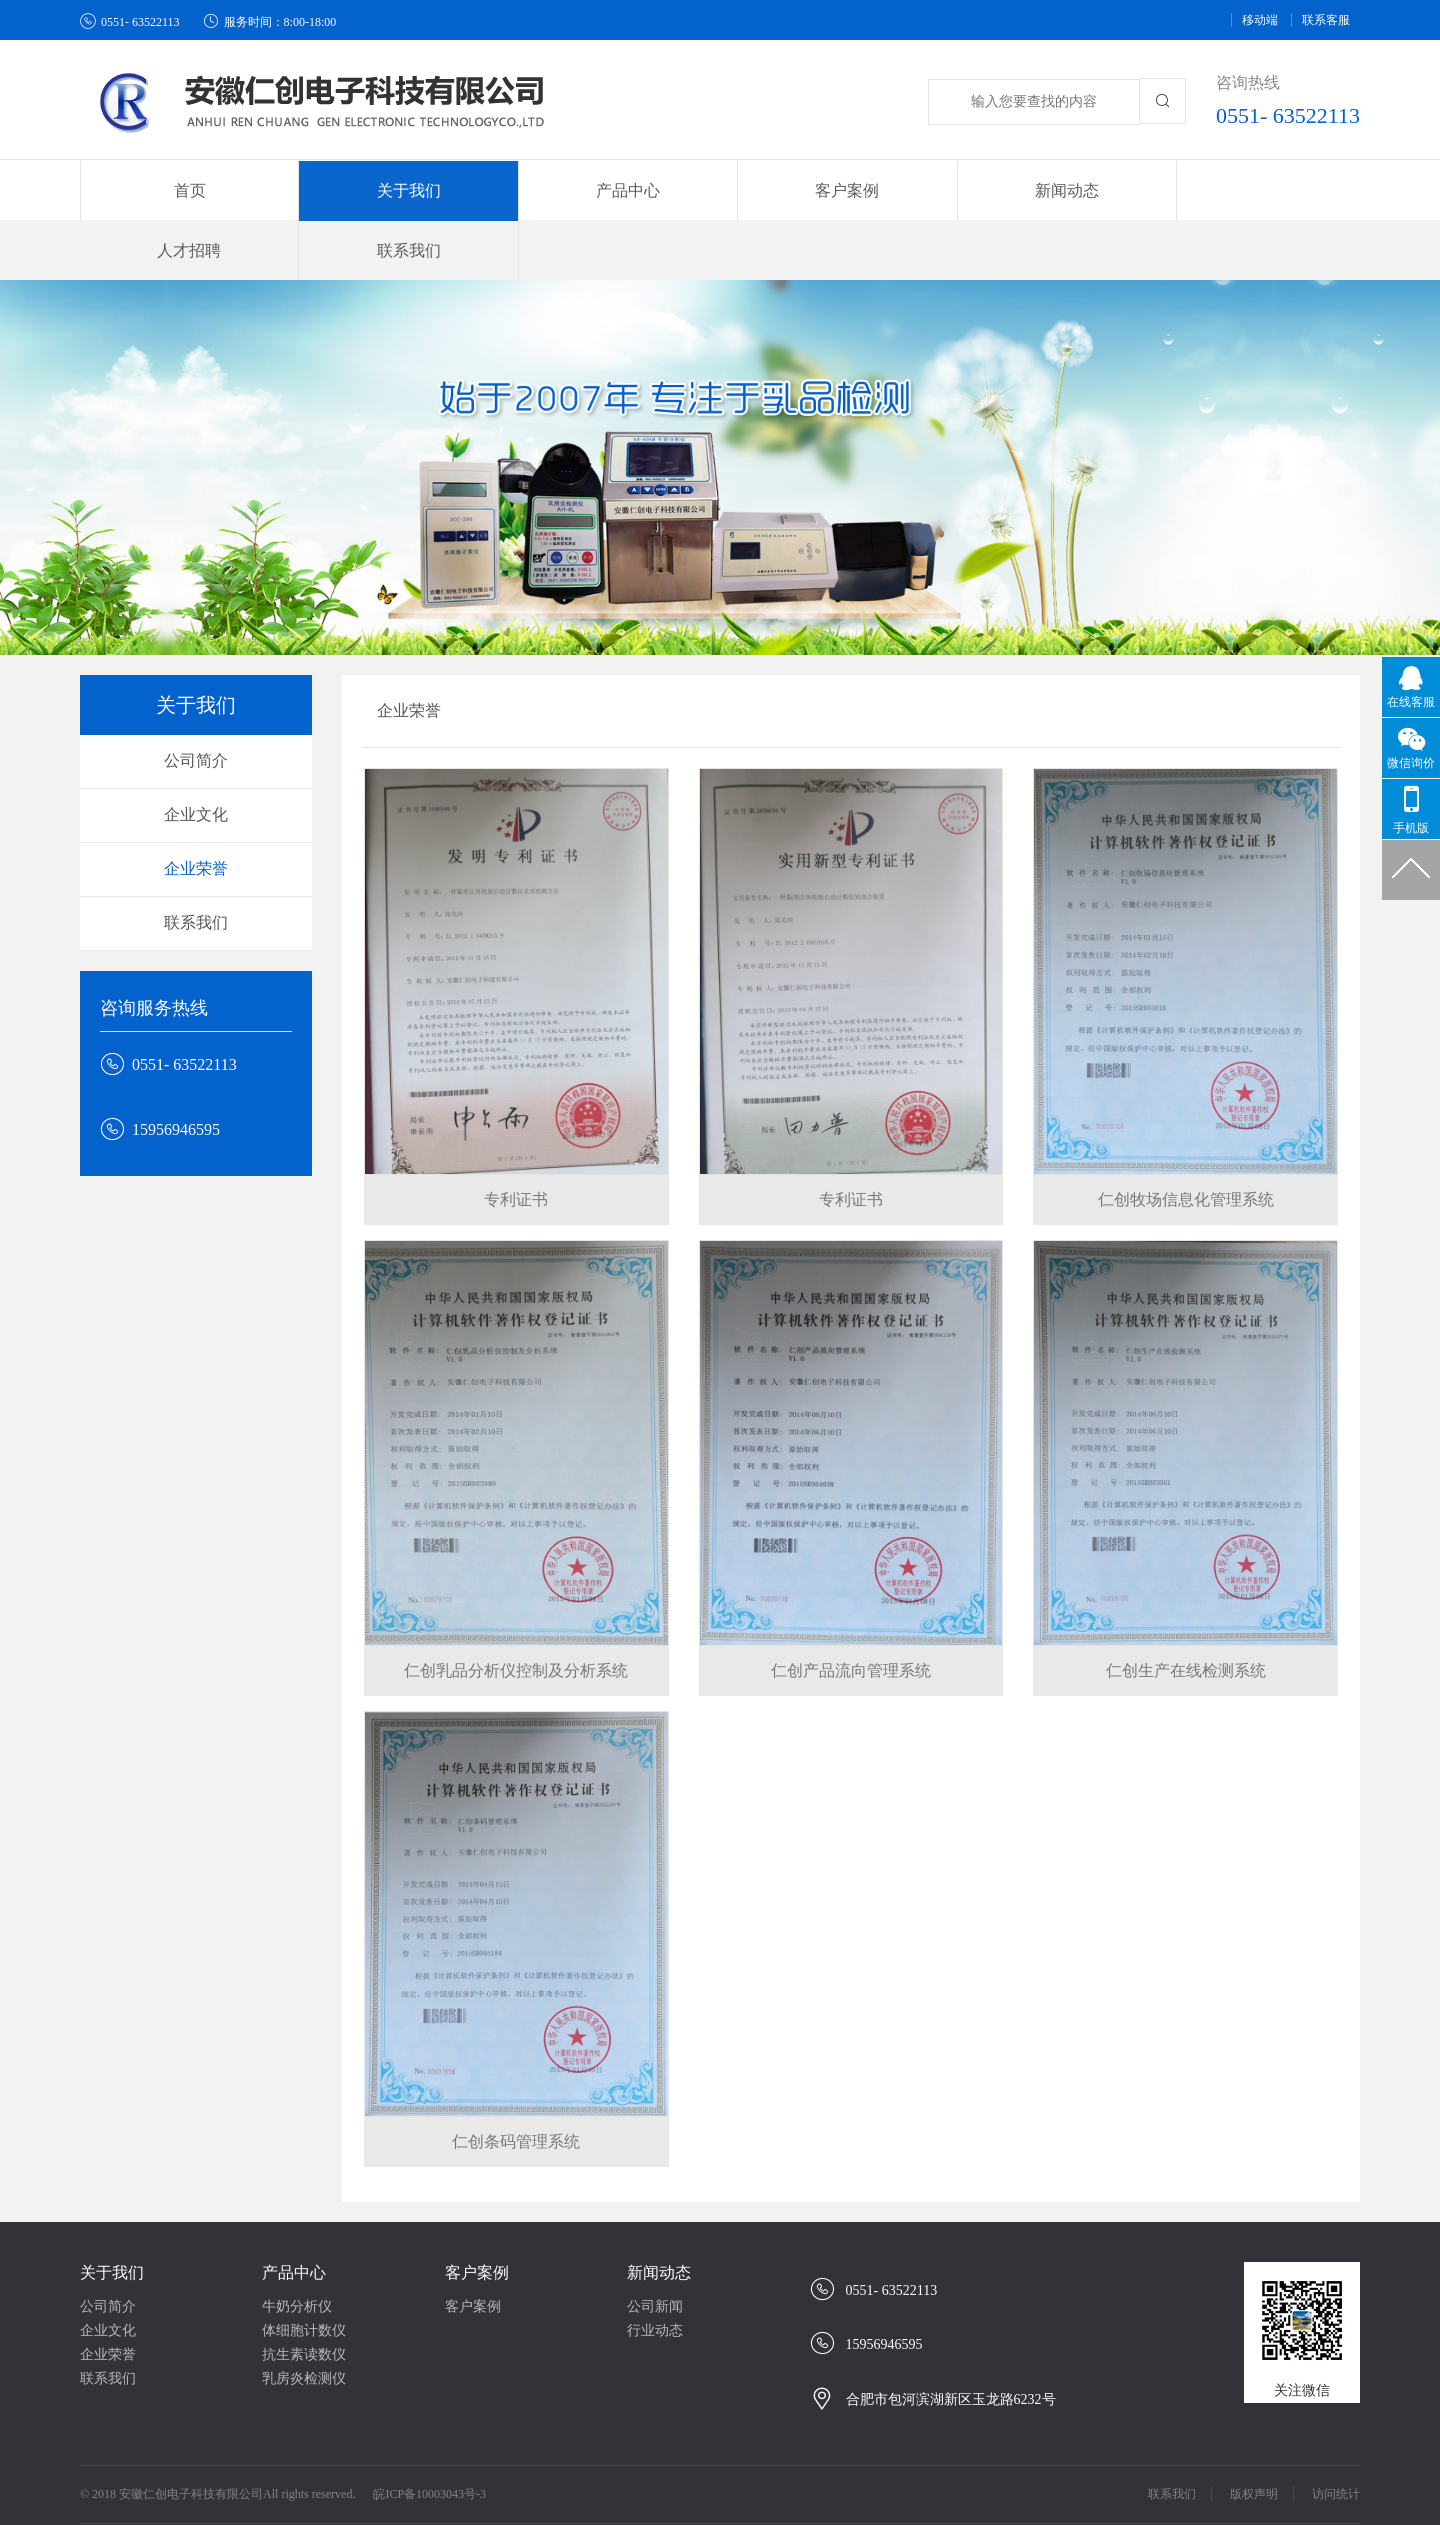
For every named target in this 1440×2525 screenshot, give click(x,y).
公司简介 (196, 701)
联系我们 (1268, 190)
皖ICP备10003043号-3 (429, 2435)
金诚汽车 (193, 2484)
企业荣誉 (196, 809)
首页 (171, 190)
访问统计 (1336, 2435)
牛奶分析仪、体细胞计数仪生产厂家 (207, 2504)
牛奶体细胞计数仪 (531, 2504)
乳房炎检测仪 (304, 2319)
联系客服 (1326, 20)
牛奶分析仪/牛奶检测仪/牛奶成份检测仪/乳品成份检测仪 (651, 2484)
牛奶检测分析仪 (651, 2504)
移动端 (1260, 20)
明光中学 (868, 2484)
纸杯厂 (257, 2484)
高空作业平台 (1010, 2484)
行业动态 (655, 2271)
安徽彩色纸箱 (335, 2484)
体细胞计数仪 (304, 2271)
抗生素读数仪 (304, 2295)
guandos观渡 (823, 2504)
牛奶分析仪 (297, 2247)
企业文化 (196, 755)
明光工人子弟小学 (1251, 2484)
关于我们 (112, 2213)
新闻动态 (659, 2213)
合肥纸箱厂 (427, 2484)
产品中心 (294, 2213)
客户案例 (477, 2213)
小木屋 (1159, 2484)
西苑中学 (743, 2504)
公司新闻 (655, 2247)
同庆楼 (932, 2484)
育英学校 (1095, 2484)
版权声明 (1254, 2435)
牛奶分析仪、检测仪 (397, 2504)
